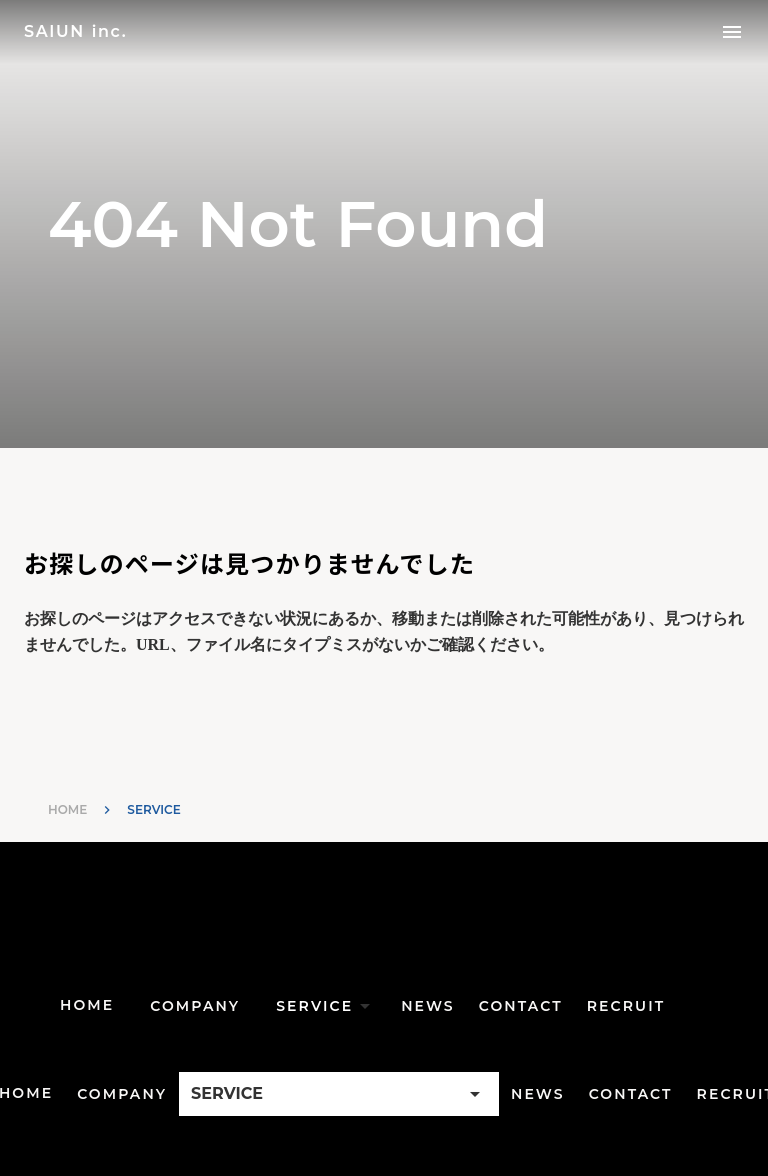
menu (732, 32)
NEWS (428, 1006)
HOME (67, 809)
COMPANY (195, 1006)
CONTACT (521, 1006)
